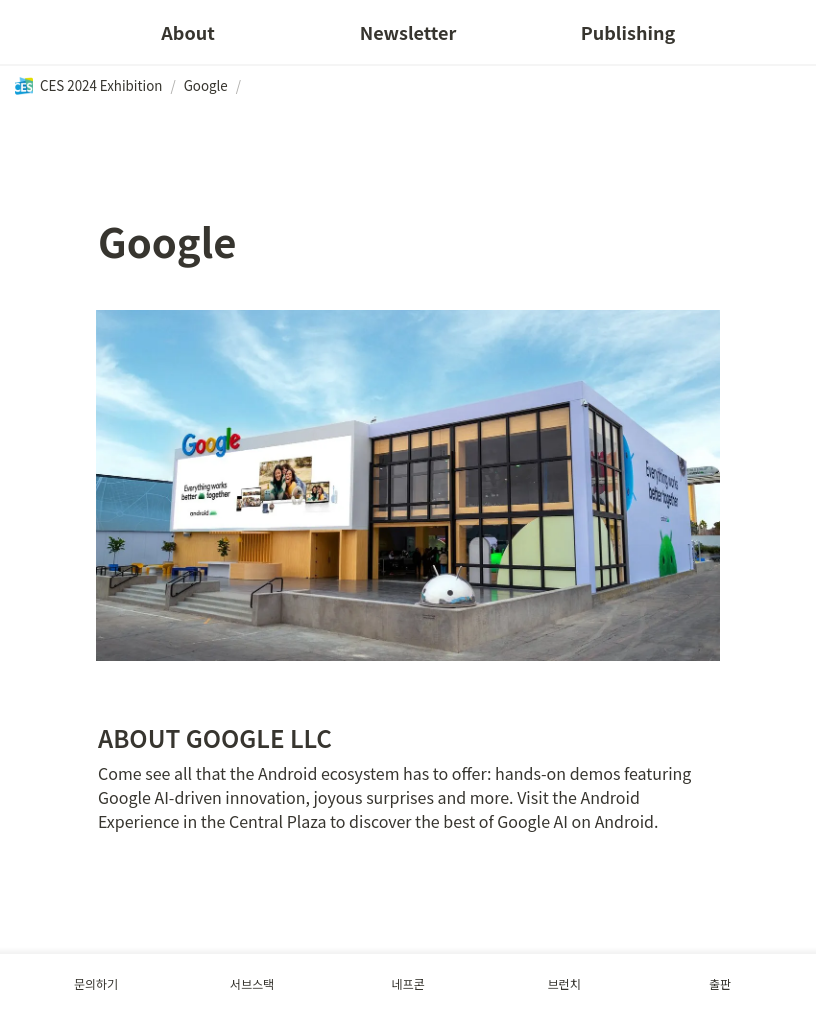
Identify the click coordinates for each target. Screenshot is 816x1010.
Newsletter (408, 32)
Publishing (628, 32)
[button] (88, 86)
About (187, 32)
